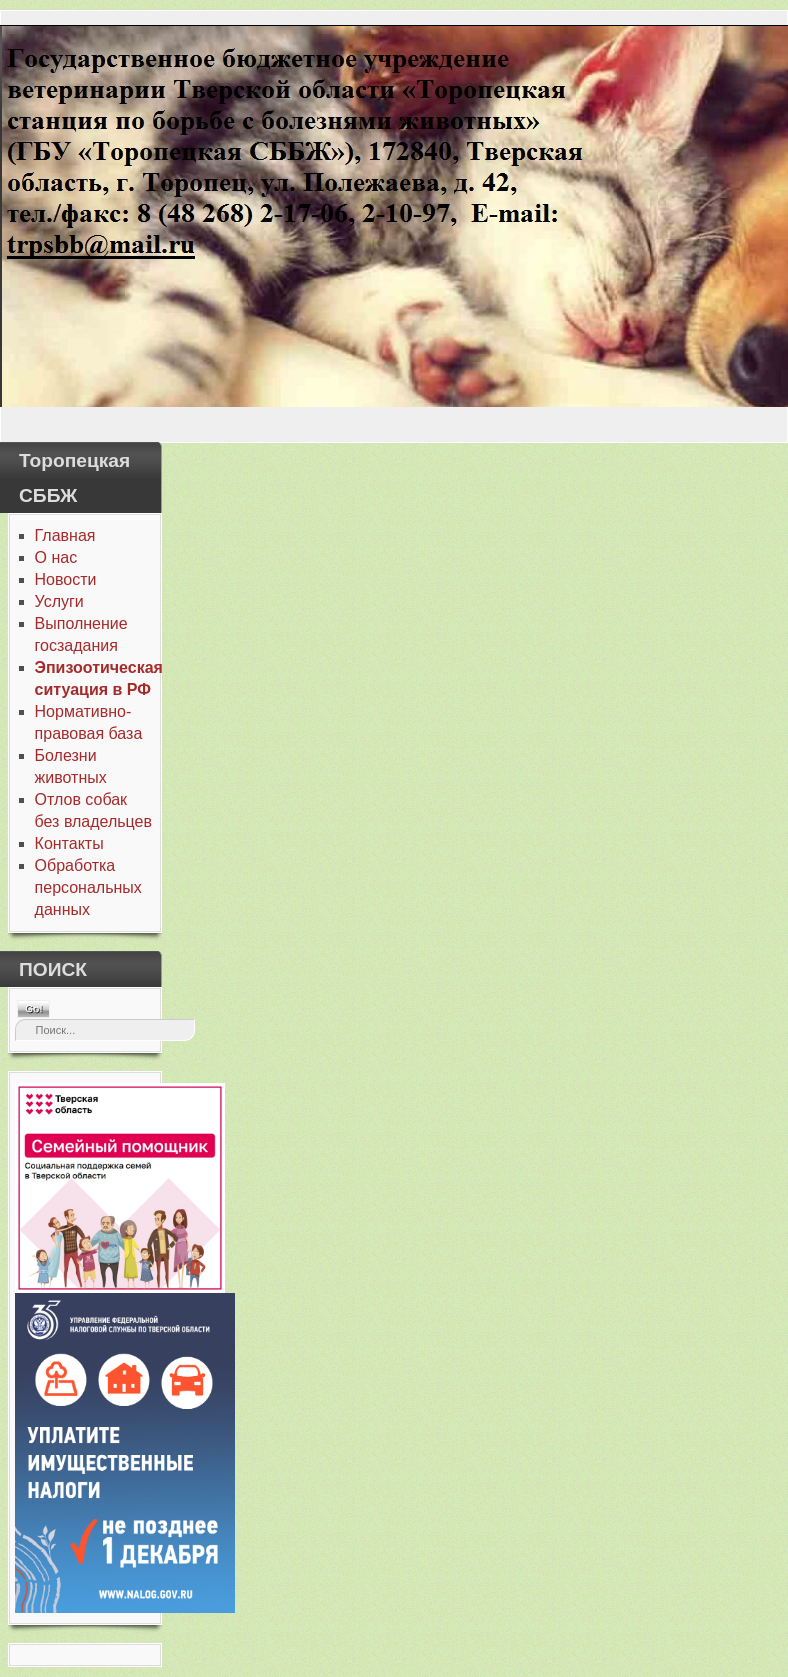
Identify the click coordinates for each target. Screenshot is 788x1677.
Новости (66, 579)
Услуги (59, 601)
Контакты (69, 843)
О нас (56, 557)
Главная (65, 535)
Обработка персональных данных (88, 887)
